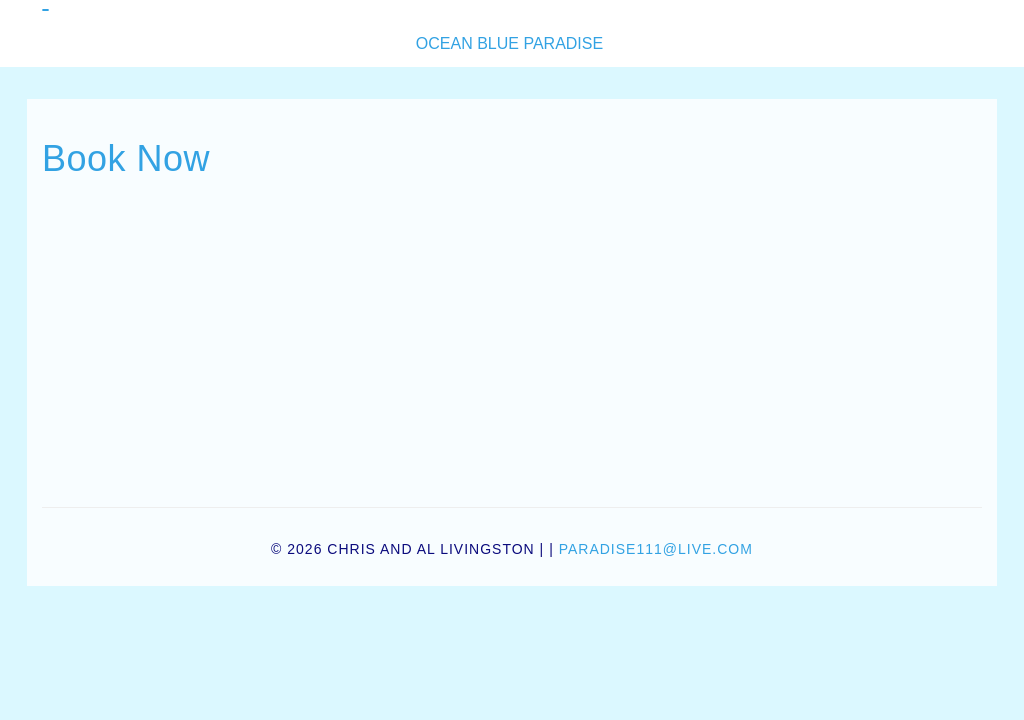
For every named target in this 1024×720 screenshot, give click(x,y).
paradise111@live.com (656, 549)
